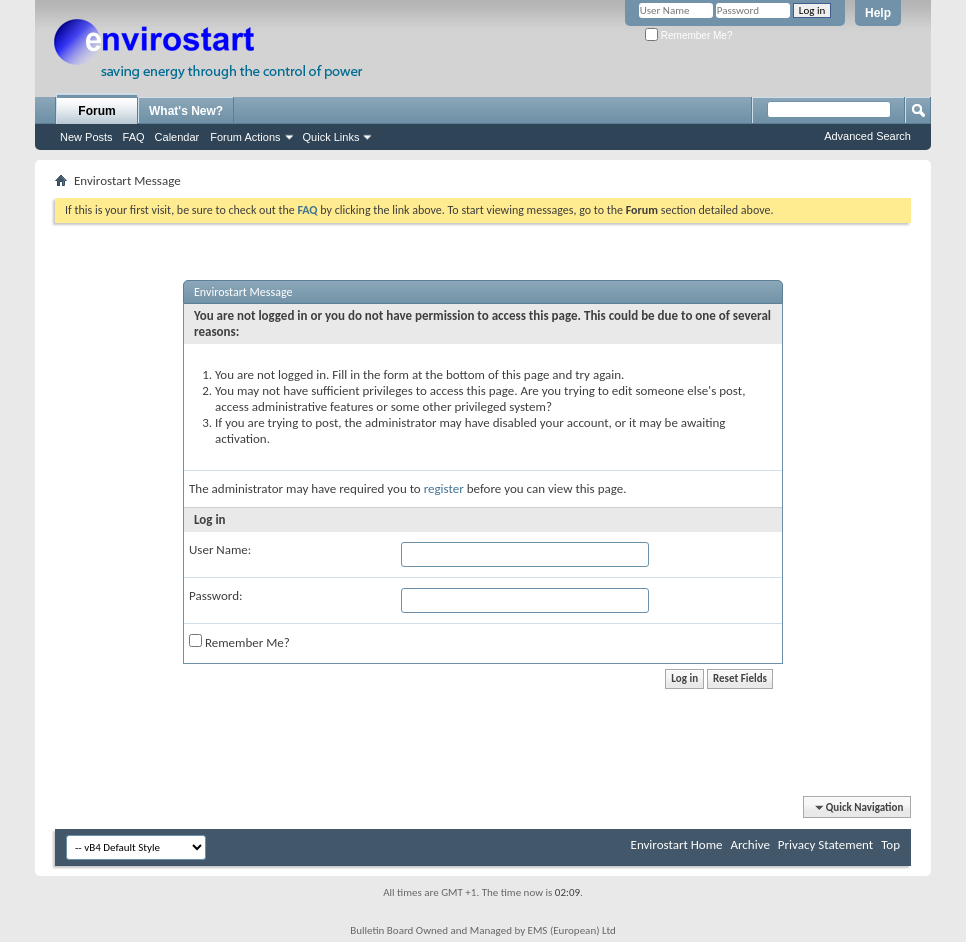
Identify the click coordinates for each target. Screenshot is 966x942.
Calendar (177, 137)
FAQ (134, 137)
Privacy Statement (825, 844)
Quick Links (331, 137)
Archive (749, 844)
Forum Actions (245, 137)
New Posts (86, 137)
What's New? (186, 111)
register (444, 488)
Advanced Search (867, 136)
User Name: (220, 549)
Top (890, 844)
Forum (96, 111)
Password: (215, 595)
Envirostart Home (677, 844)
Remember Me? (688, 35)
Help (878, 13)
